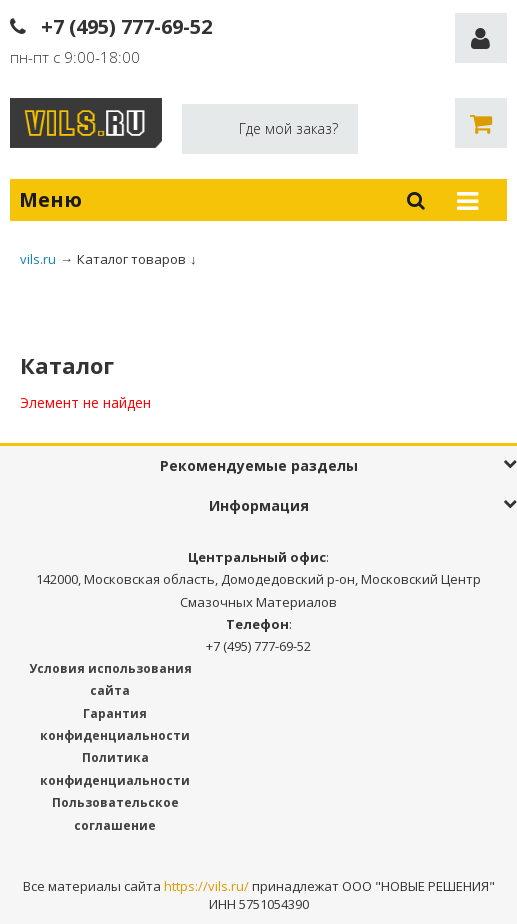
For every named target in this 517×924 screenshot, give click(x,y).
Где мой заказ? (288, 128)
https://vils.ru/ (206, 886)
